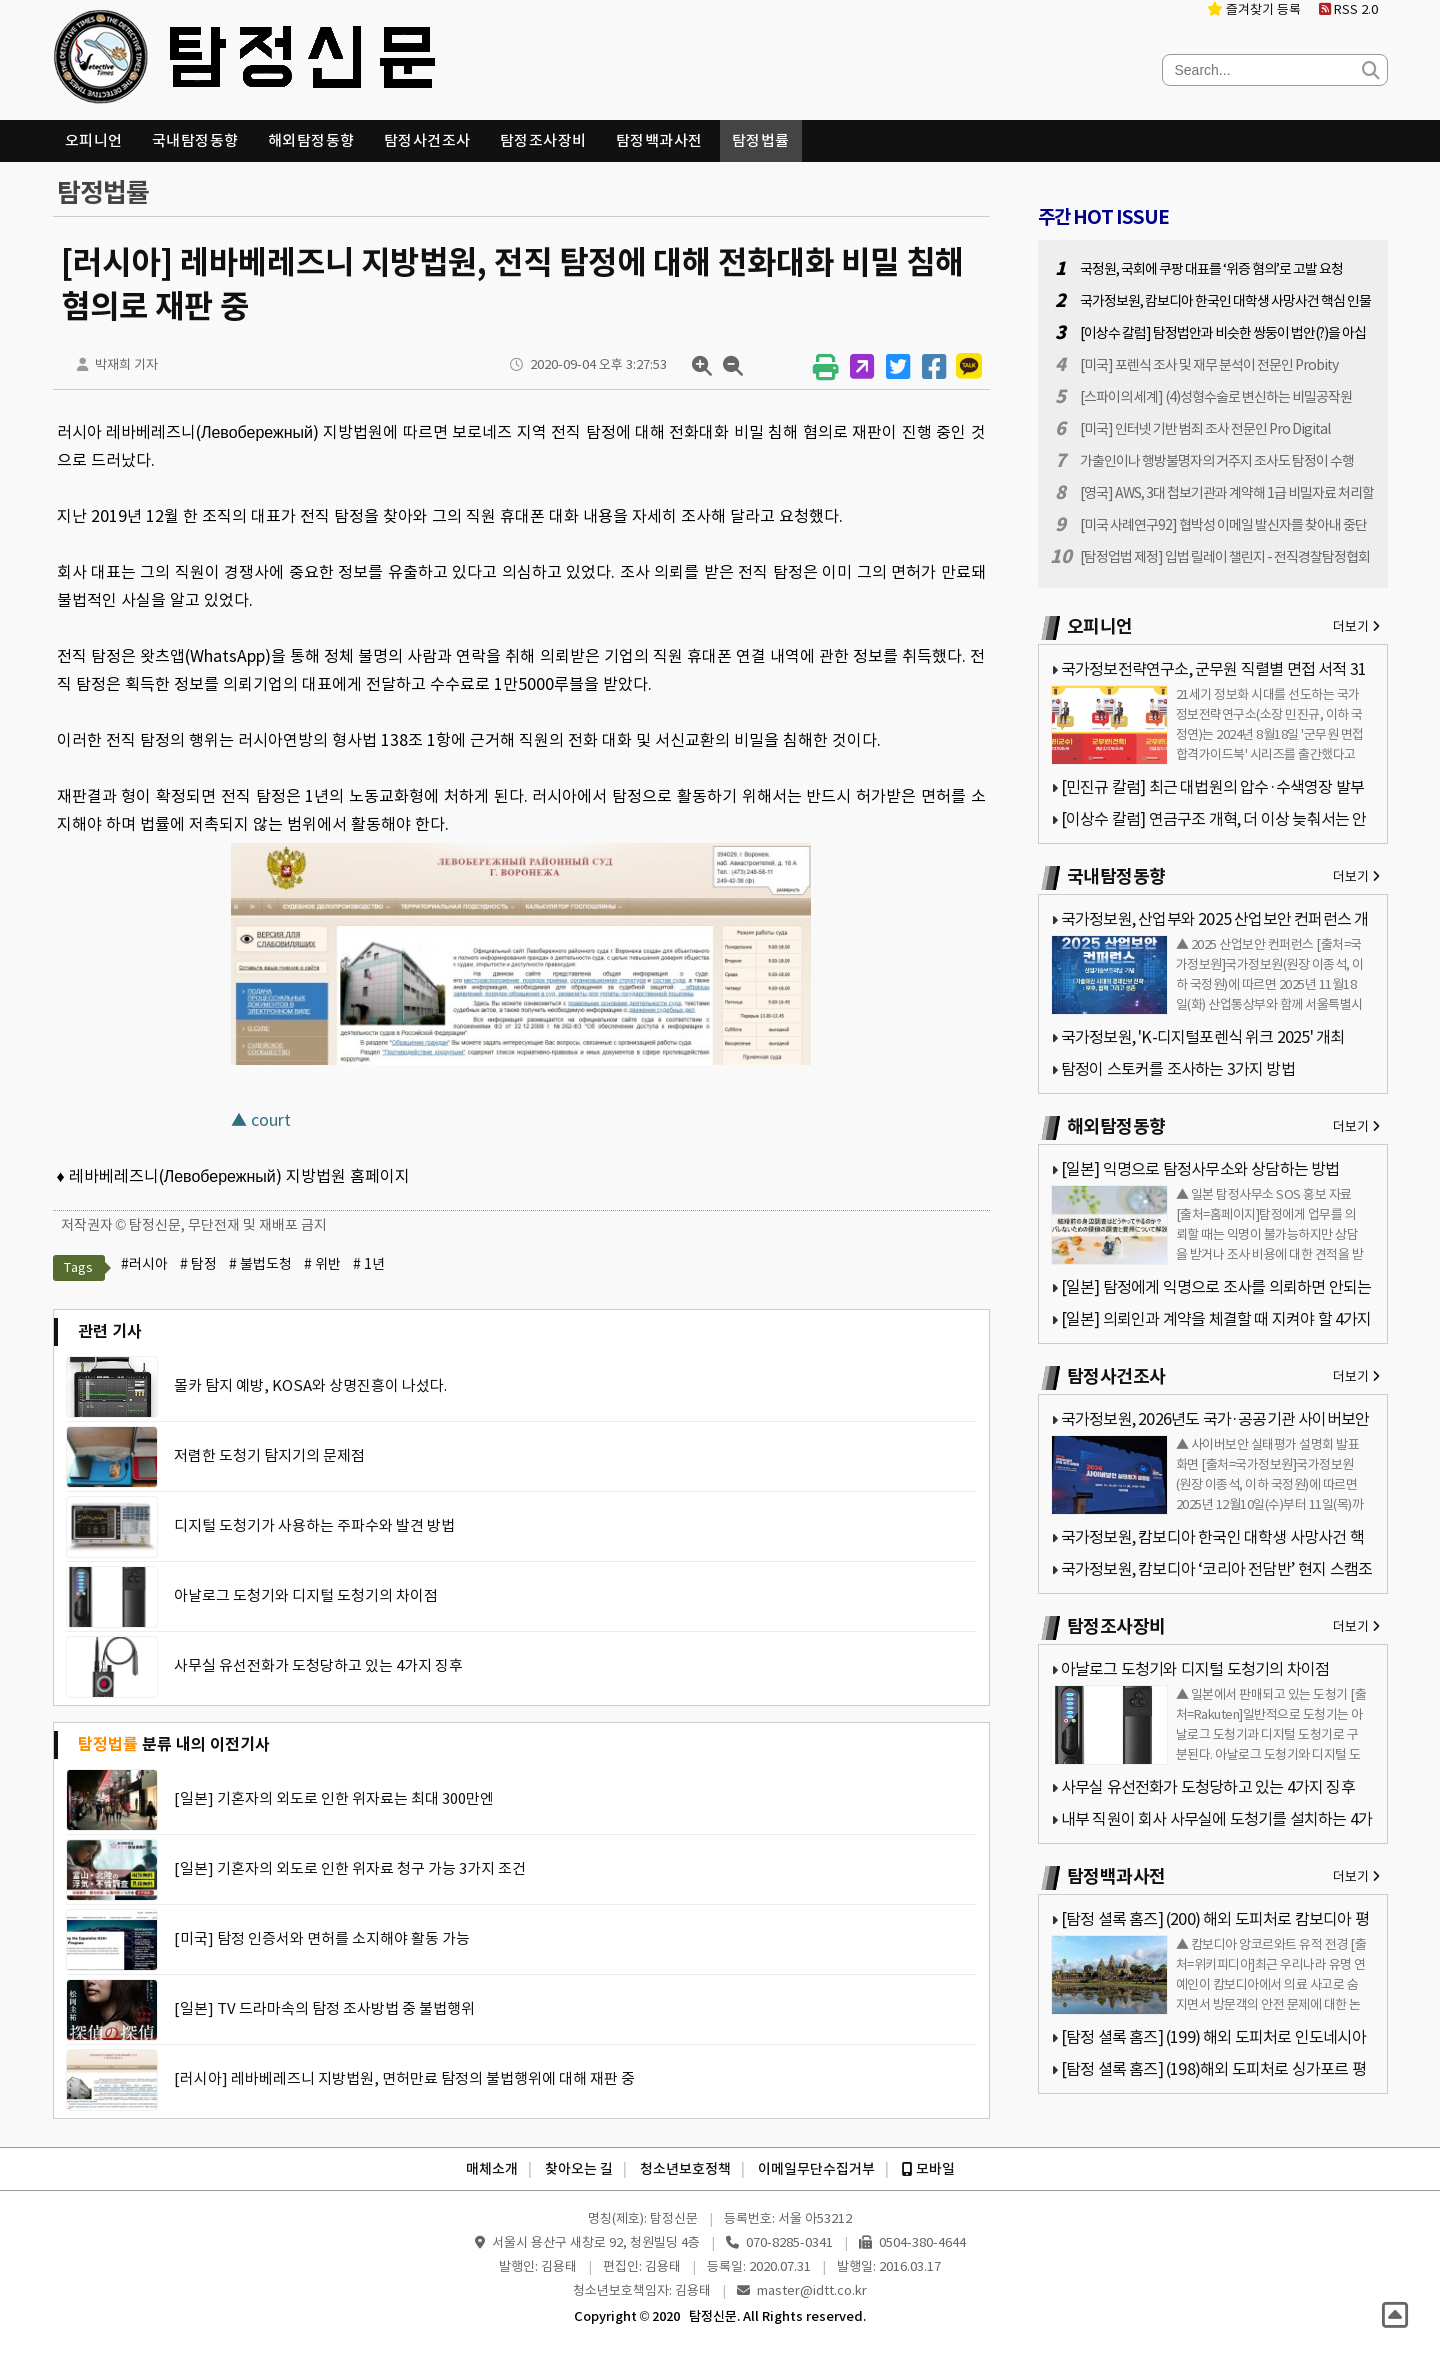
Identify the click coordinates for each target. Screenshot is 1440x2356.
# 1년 (369, 1264)
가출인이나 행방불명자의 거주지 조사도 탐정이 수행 (1217, 461)
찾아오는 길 (579, 2169)
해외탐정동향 (311, 140)
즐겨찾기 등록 (1254, 9)
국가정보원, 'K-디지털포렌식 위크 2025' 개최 (1203, 1037)
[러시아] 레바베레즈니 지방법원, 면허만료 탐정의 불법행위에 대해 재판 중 (404, 2078)
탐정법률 (761, 140)
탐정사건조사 (427, 140)
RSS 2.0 (1348, 9)
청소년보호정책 (685, 2169)
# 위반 (322, 1264)
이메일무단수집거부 (816, 2169)
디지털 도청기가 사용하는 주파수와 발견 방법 (314, 1525)
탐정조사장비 (543, 140)
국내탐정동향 (195, 140)
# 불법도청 (260, 1264)
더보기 (1356, 626)
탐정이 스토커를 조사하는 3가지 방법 (1178, 1069)
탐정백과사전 (659, 140)
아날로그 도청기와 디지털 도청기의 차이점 (306, 1595)
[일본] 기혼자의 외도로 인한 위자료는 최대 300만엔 (334, 1798)
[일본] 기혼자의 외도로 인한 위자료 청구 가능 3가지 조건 (350, 1868)
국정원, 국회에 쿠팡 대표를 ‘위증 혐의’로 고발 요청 (1211, 269)
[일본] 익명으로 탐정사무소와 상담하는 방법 (1200, 1169)
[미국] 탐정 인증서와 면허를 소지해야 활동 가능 (322, 1938)
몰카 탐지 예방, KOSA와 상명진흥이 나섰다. (310, 1385)
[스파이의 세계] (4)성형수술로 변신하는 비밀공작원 (1216, 397)
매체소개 (492, 2169)
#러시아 (144, 1264)
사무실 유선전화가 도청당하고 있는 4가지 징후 (318, 1665)
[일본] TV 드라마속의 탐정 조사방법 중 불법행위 (324, 2008)
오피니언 (94, 140)
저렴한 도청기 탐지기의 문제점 (269, 1455)
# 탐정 (198, 1264)
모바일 (928, 2169)
